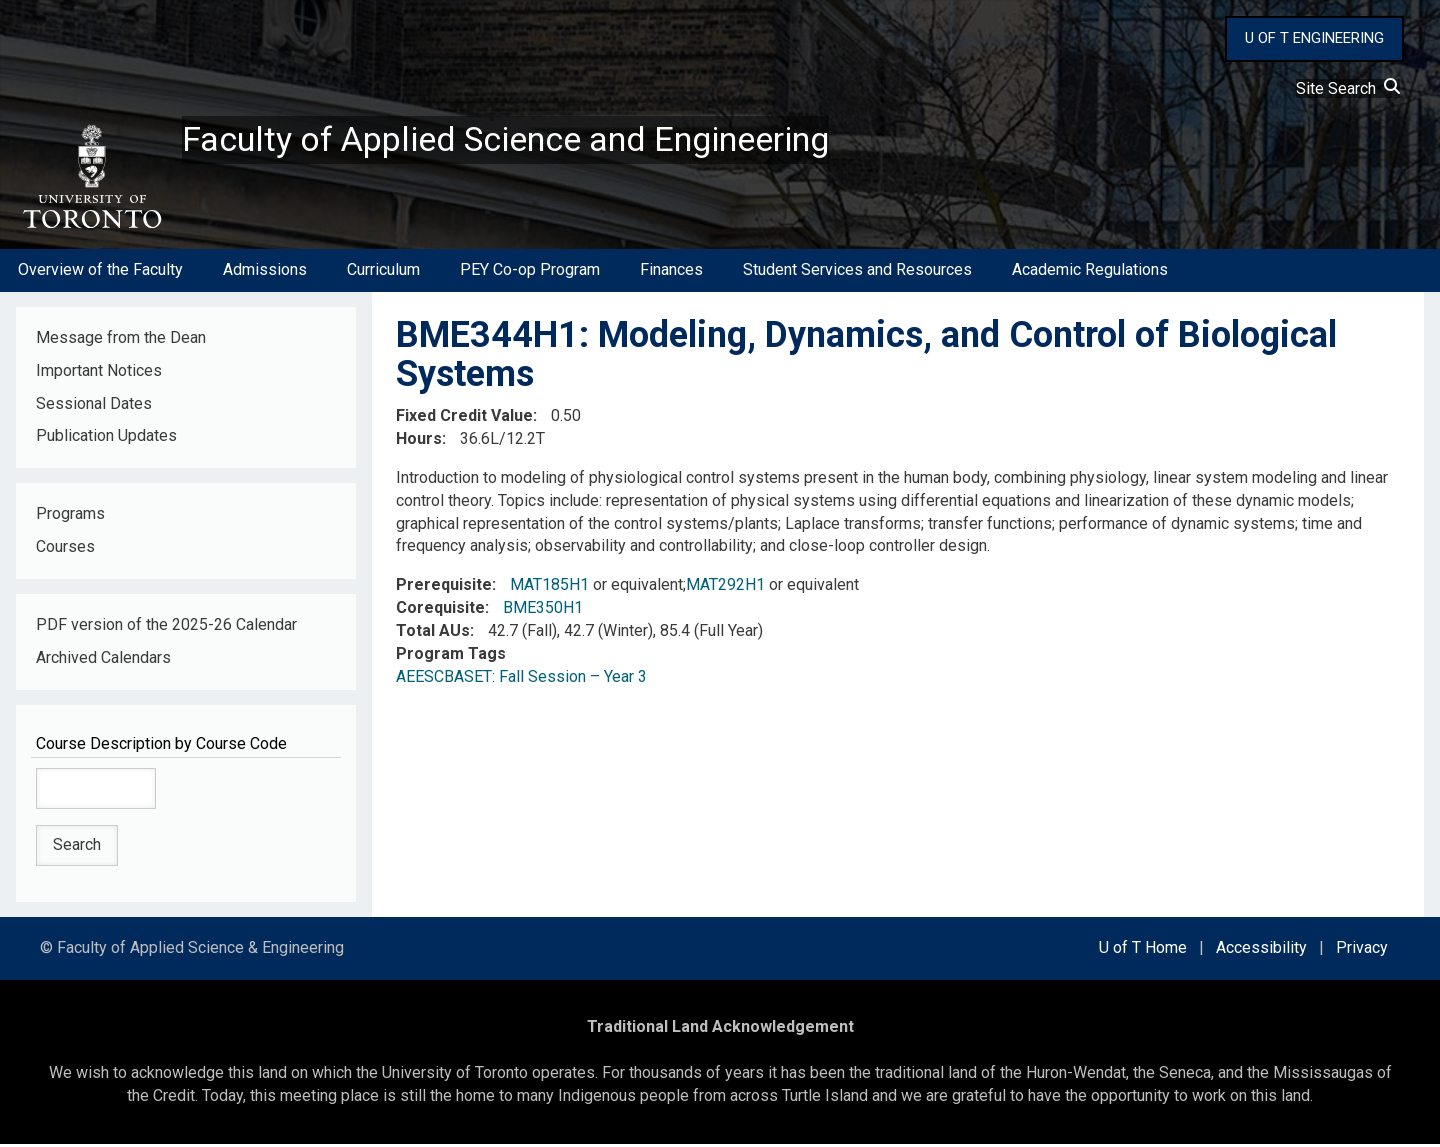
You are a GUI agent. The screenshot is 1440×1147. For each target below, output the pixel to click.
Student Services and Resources (857, 273)
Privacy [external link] (1362, 951)
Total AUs (433, 634)
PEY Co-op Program (530, 273)
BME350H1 (543, 611)
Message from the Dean (121, 340)
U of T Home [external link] (1143, 951)
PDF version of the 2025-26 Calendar (166, 628)
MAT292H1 (725, 588)
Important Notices (99, 373)
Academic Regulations (1090, 273)
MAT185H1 (549, 588)
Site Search (1348, 88)
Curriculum (383, 273)
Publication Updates (106, 439)
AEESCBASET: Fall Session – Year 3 (521, 679)
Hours (419, 441)
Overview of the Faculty (100, 273)
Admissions (265, 273)
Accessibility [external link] (1261, 951)
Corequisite (440, 611)
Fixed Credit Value (464, 419)
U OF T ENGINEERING (1314, 38)
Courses (65, 550)
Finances (671, 273)
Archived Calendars (103, 661)
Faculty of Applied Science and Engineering (523, 141)
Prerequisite (444, 588)
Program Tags (451, 656)
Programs (70, 517)
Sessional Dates (94, 406)
